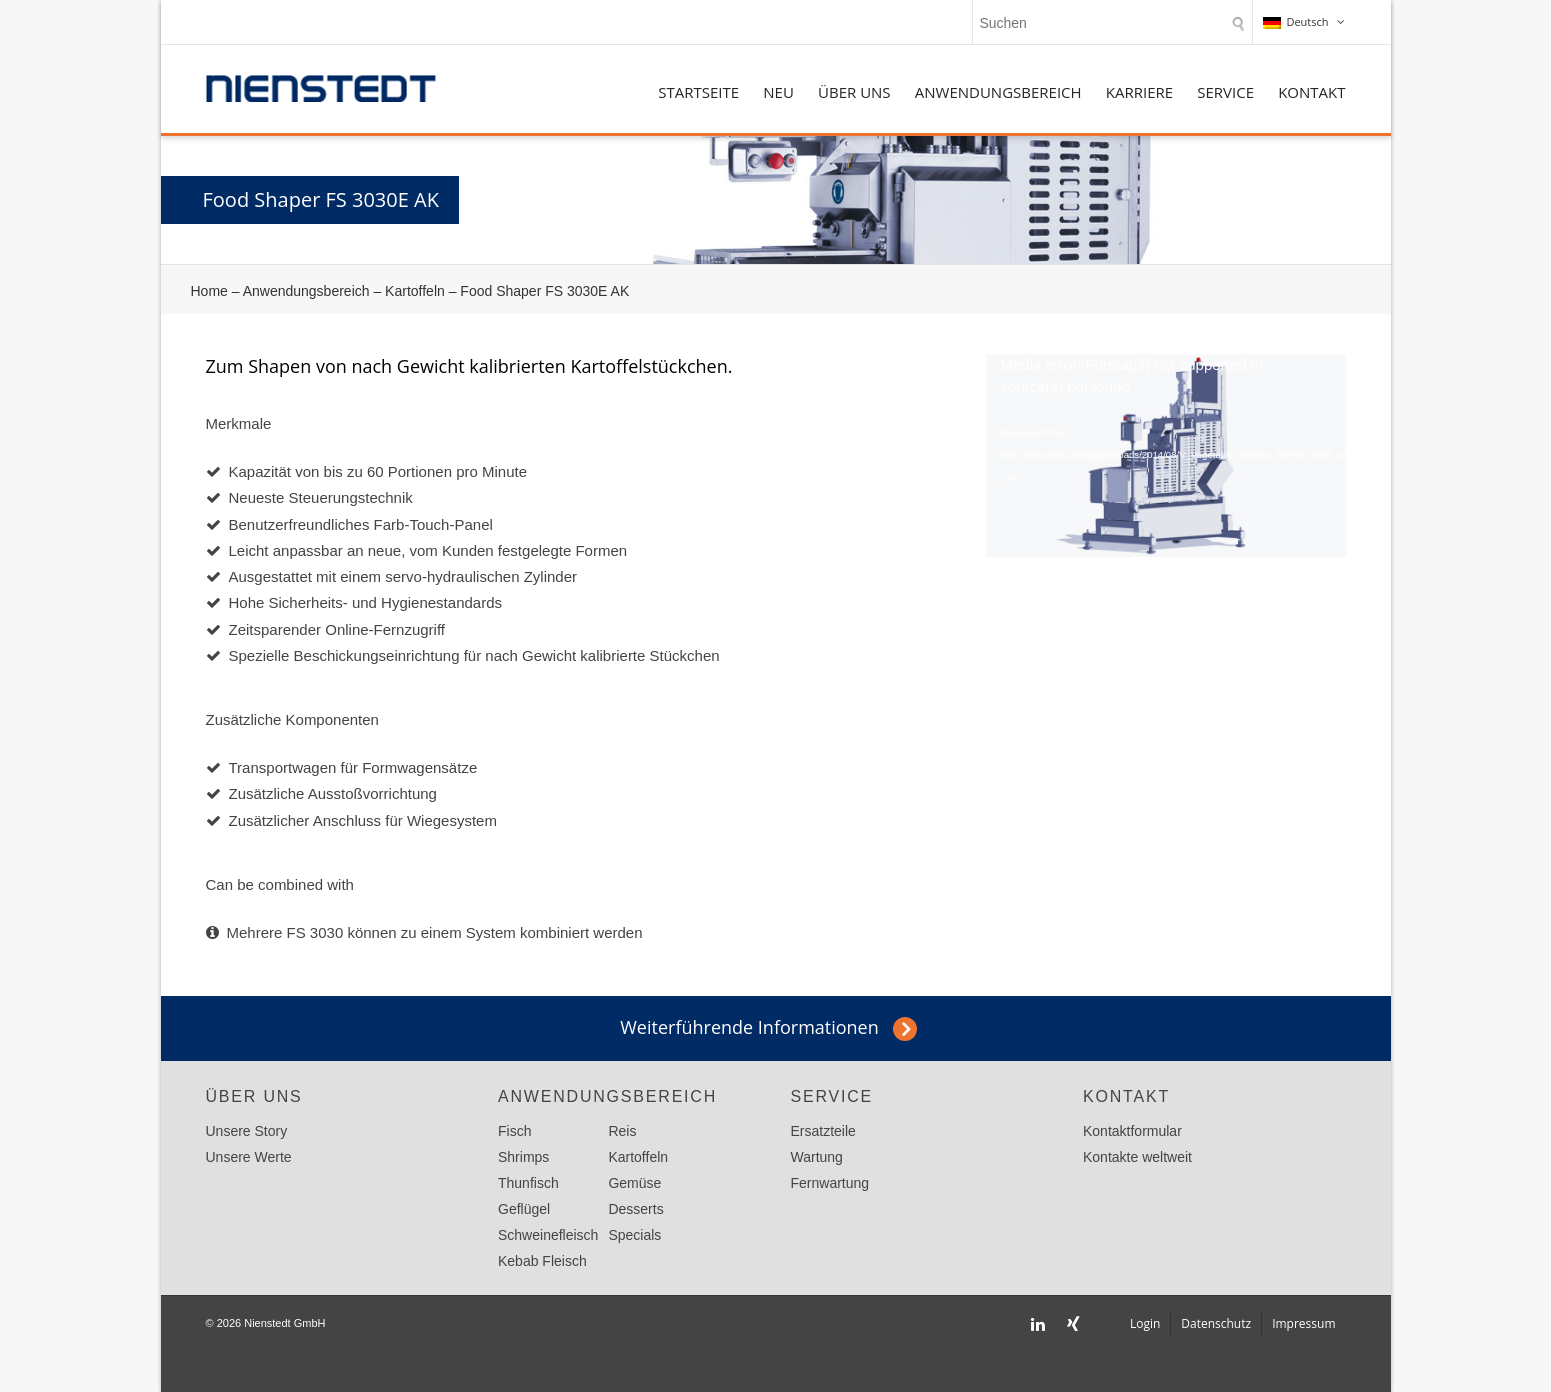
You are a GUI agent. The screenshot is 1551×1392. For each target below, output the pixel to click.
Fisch (514, 1131)
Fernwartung (830, 1183)
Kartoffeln (415, 291)
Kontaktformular (1132, 1131)
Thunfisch (528, 1183)
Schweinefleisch (548, 1235)
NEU (778, 92)
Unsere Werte (249, 1157)
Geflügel (524, 1209)
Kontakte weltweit (1137, 1157)
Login (1145, 1323)
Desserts (635, 1209)
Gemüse (634, 1183)
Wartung (817, 1157)
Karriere (1139, 92)
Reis (622, 1131)
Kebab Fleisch (542, 1261)
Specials (634, 1235)
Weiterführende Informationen (749, 1027)
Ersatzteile (823, 1131)
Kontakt (1311, 92)
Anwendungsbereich (998, 92)
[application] (1166, 455)
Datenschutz (1216, 1323)
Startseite (698, 92)
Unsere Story (247, 1131)
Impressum (1303, 1323)
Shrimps (523, 1157)
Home (209, 291)
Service (1225, 92)
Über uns (854, 92)
